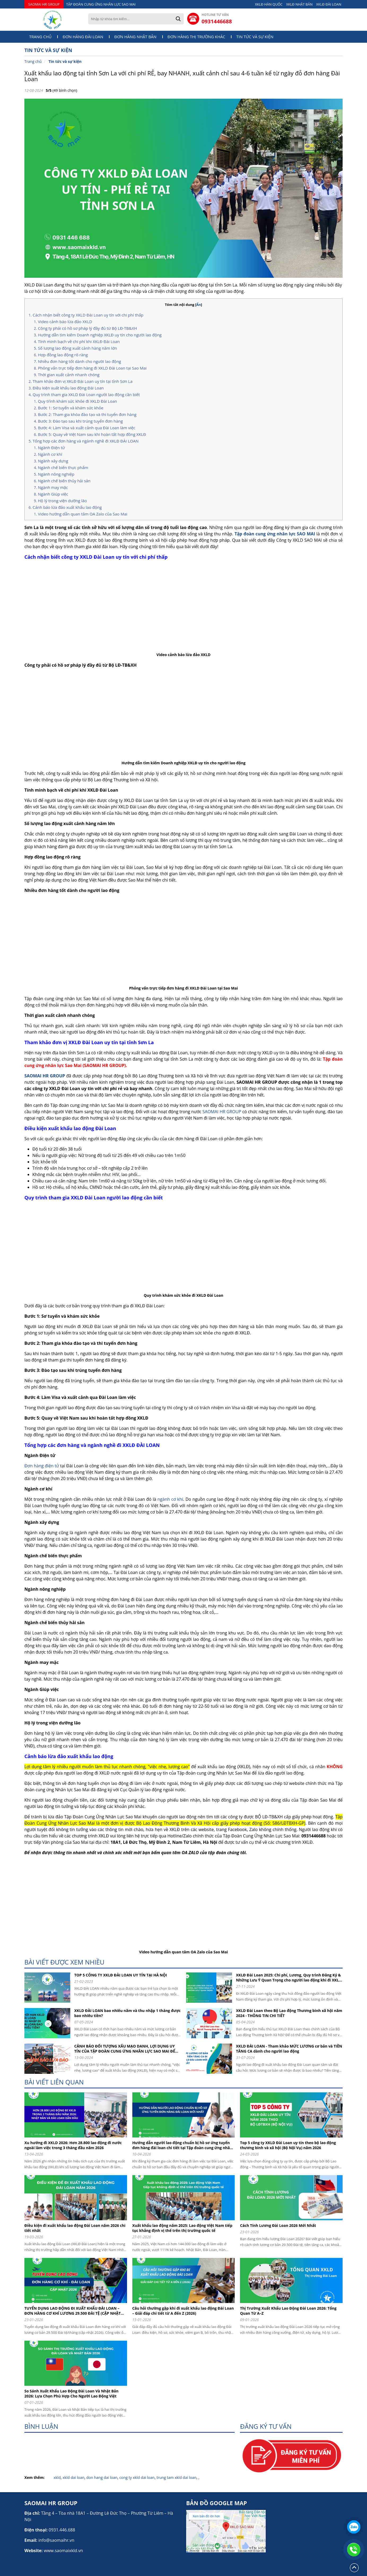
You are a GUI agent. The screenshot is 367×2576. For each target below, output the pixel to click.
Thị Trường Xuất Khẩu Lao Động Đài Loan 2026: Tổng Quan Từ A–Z (288, 2311)
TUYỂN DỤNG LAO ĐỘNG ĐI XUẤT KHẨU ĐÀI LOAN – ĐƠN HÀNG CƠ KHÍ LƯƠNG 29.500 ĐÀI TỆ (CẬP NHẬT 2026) (72, 2311)
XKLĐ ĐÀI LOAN (328, 4)
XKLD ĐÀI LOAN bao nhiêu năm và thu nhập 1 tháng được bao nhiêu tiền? (127, 2013)
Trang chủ (40, 36)
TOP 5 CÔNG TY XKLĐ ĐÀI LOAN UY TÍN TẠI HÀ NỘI (120, 1974)
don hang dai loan (101, 2477)
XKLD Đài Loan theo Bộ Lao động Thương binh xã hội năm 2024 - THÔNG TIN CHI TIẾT (289, 2013)
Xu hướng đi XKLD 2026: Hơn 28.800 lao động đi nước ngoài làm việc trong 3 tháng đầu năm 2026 (73, 2145)
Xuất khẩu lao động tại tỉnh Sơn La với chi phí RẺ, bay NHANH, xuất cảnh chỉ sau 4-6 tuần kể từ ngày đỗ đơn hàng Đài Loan (182, 76)
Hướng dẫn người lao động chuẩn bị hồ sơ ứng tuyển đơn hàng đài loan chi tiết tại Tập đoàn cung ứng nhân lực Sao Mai (182, 2145)
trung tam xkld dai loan (176, 2477)
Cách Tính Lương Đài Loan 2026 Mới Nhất (278, 2225)
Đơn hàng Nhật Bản (135, 36)
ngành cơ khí (170, 1499)
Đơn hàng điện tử (42, 1466)
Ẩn (198, 304)
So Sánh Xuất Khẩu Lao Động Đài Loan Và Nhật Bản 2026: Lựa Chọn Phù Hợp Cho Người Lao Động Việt (71, 2393)
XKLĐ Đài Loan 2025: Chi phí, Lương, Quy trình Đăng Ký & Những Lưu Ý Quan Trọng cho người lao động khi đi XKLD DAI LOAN (289, 1977)
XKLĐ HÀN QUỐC (269, 4)
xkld (57, 2477)
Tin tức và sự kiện (254, 36)
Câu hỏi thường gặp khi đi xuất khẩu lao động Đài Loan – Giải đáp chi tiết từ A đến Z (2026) (183, 2311)
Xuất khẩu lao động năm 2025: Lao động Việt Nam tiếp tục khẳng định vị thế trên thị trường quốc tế (182, 2228)
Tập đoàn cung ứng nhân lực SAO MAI (274, 534)
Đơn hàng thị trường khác (196, 36)
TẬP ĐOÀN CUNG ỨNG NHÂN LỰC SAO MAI (101, 4)
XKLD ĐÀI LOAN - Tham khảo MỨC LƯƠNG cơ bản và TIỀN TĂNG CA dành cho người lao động (289, 2049)
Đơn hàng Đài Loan (83, 36)
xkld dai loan (73, 2477)
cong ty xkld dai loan (137, 2477)
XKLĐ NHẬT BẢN (299, 4)
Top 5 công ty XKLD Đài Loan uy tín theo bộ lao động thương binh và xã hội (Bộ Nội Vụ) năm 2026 (288, 2145)
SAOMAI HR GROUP (44, 4)
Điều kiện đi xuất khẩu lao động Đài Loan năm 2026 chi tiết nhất (74, 2228)
